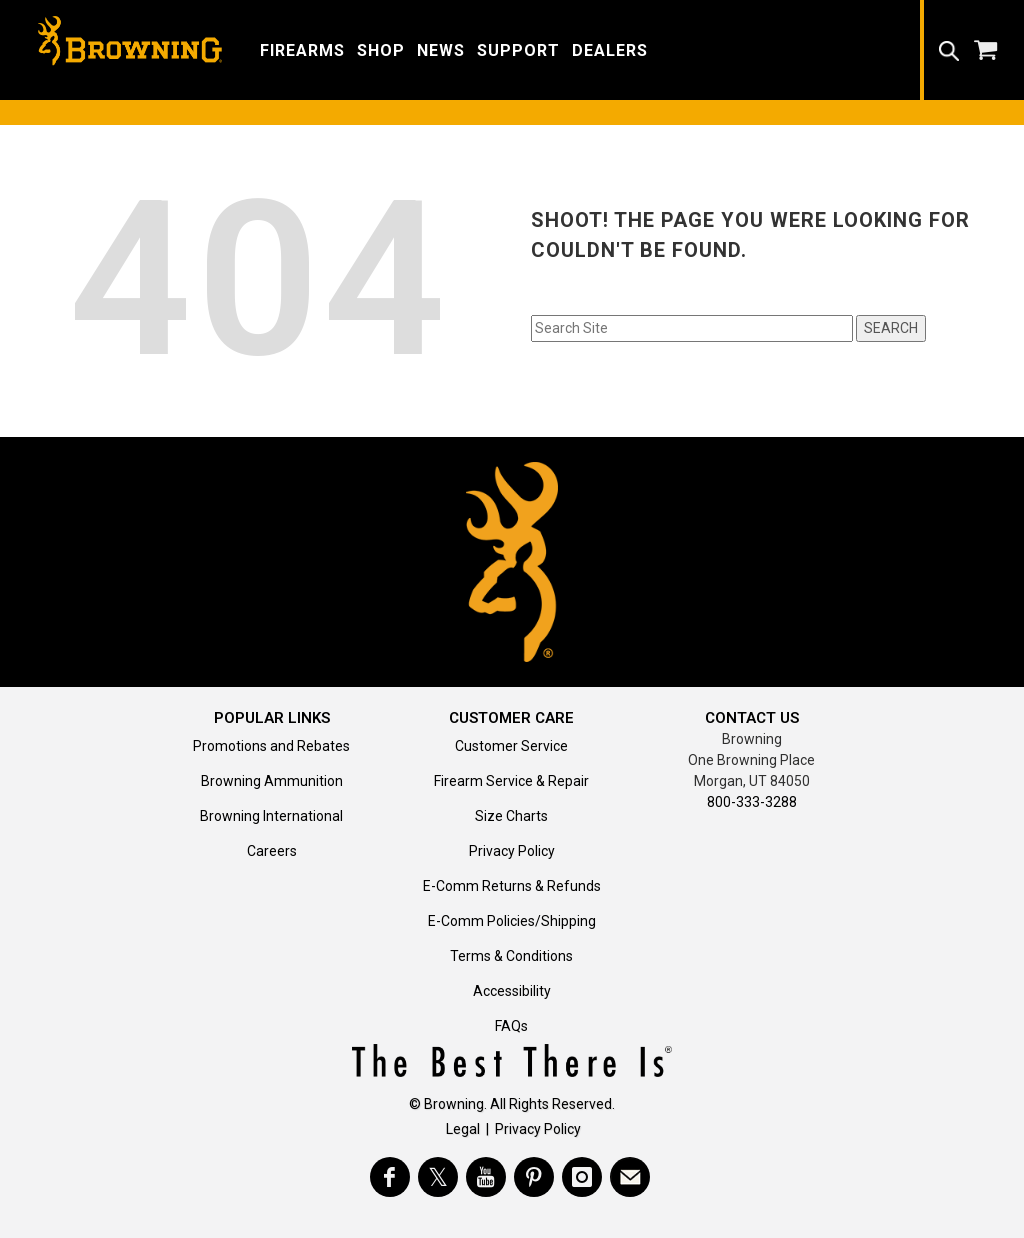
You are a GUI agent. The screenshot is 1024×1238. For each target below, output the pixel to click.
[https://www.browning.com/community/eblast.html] (630, 1177)
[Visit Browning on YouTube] (486, 1177)
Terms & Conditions (511, 956)
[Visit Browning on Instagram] (582, 1177)
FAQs (511, 1026)
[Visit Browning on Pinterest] (534, 1177)
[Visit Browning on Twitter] (438, 1177)
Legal (463, 1129)
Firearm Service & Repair (511, 781)
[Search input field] (692, 328)
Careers (272, 851)
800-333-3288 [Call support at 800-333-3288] (752, 802)
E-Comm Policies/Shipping (512, 921)
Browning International (271, 816)
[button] (302, 49)
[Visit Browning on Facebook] (390, 1177)
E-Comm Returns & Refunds (512, 886)
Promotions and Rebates (271, 746)
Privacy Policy (512, 851)
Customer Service (511, 746)
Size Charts (511, 816)
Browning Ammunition (272, 781)
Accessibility (512, 991)
